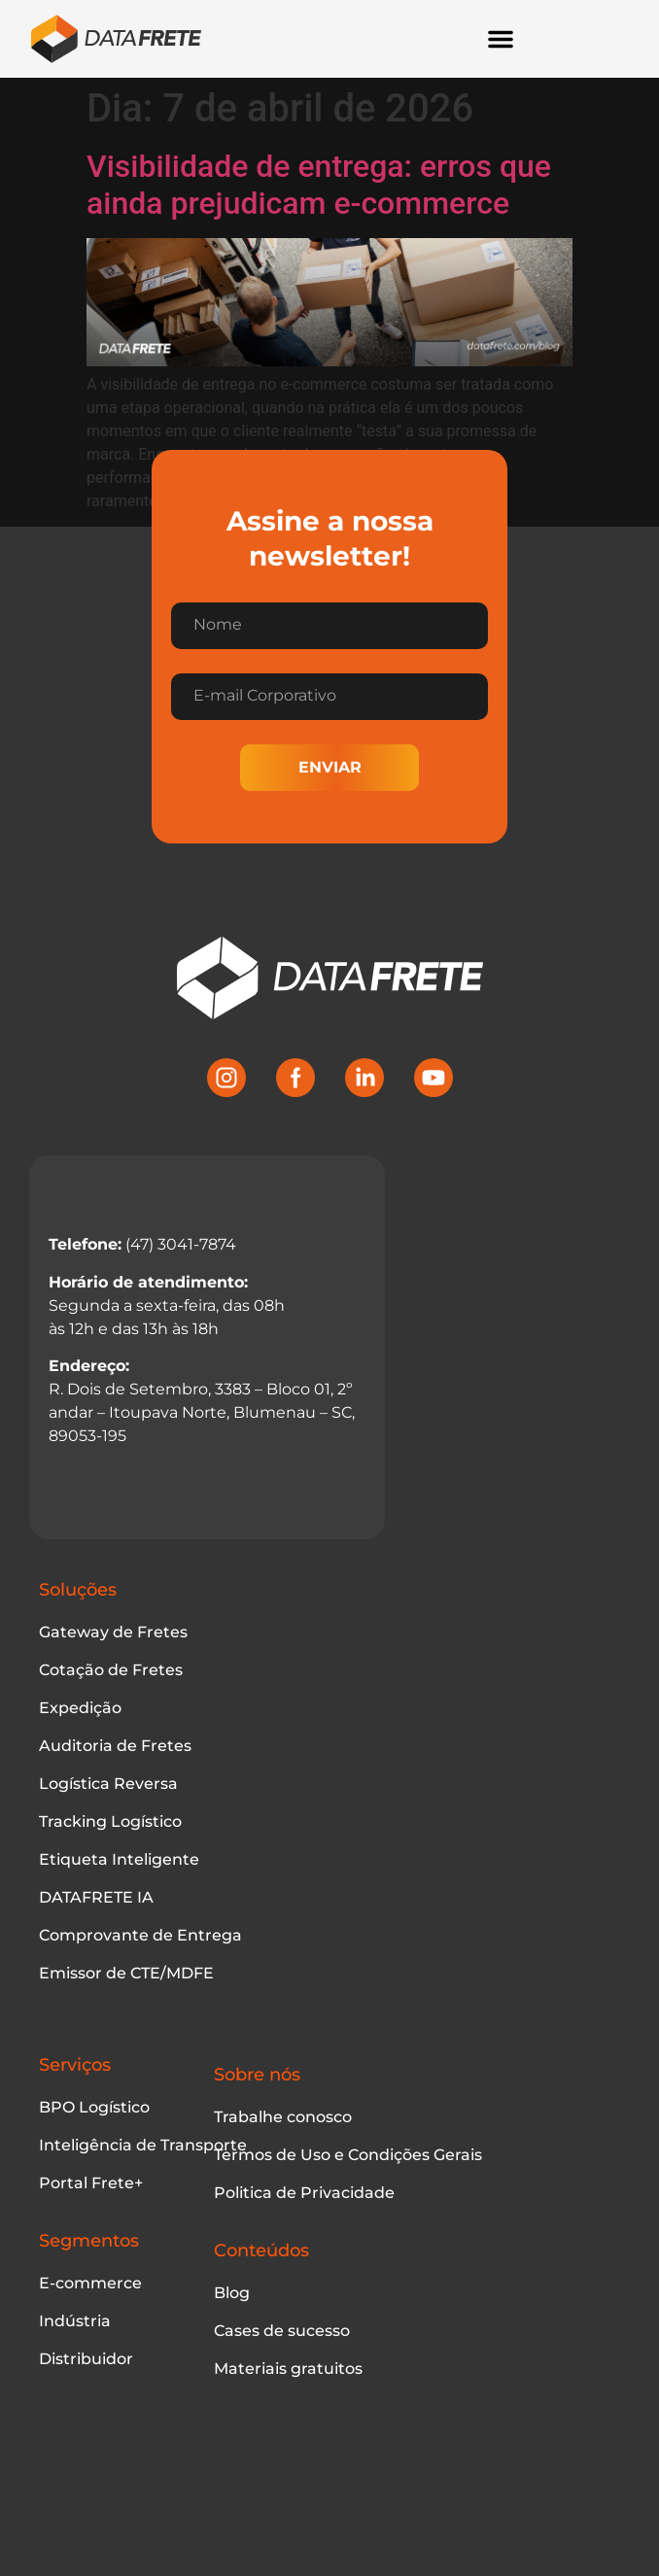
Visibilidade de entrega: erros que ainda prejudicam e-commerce (319, 185)
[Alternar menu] (500, 38)
